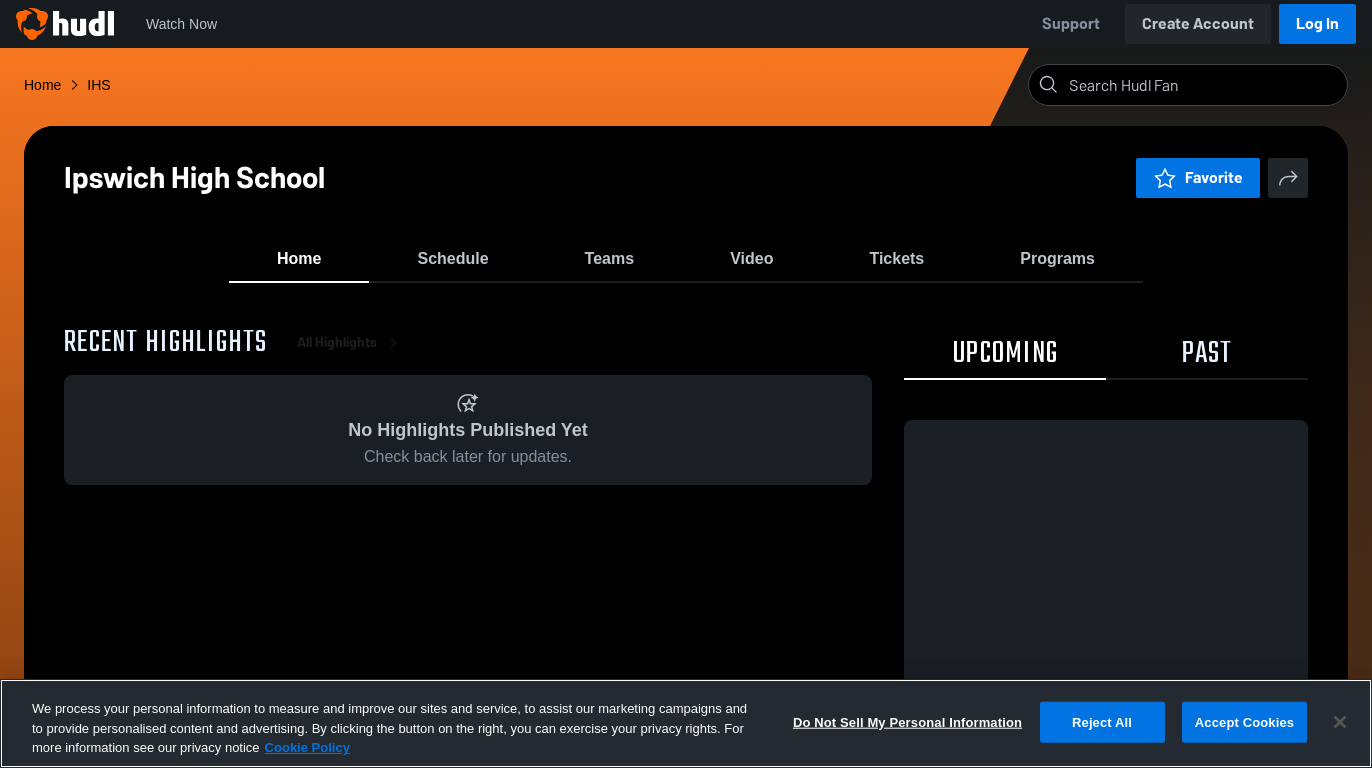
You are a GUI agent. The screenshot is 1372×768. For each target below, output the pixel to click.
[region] (686, 723)
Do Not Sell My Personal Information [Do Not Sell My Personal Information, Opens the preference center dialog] (907, 721)
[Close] (1340, 722)
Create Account (1198, 23)
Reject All (1102, 721)
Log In (1317, 23)
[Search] (1204, 85)
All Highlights (351, 359)
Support (1071, 23)
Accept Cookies (1244, 721)
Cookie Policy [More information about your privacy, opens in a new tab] (307, 747)
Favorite (1198, 177)
